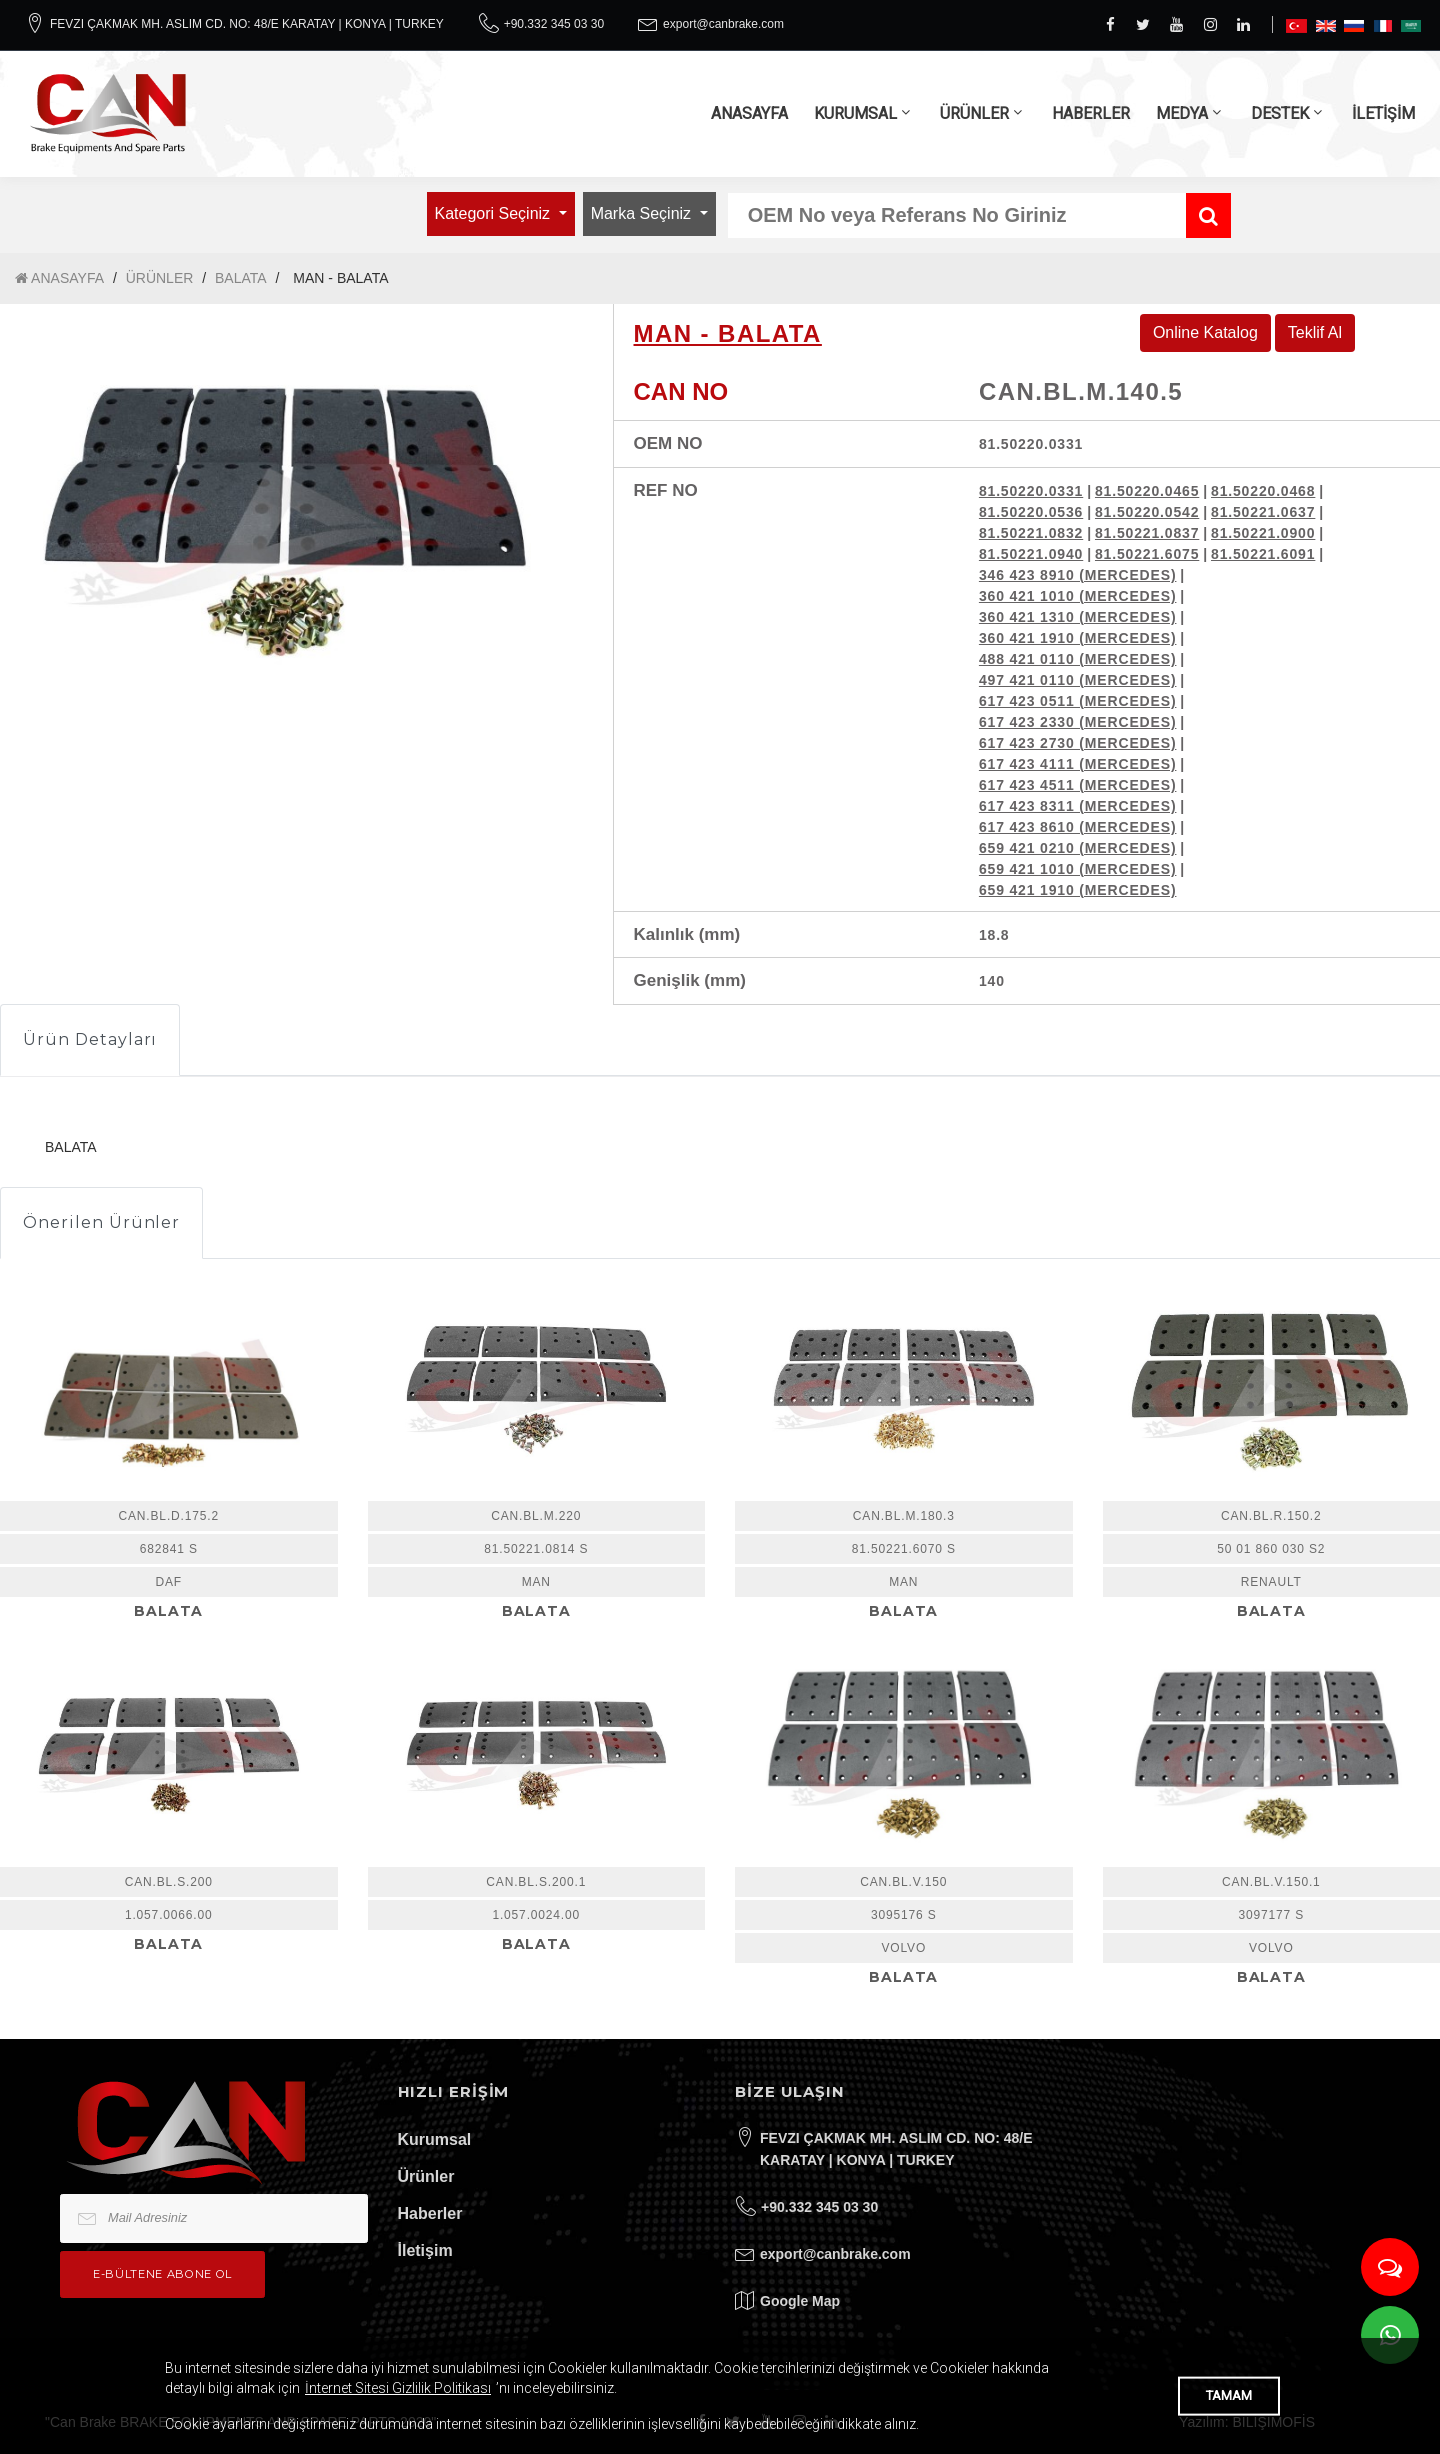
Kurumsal (435, 2139)
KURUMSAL (855, 113)
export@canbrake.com (723, 24)
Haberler (430, 2213)
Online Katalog (1205, 332)
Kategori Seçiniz (495, 213)
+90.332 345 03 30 (554, 24)
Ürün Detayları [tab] (90, 1039)
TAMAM (1229, 2395)
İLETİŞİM (1383, 113)
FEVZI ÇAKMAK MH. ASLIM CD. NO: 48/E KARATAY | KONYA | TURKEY (247, 24)
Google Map (800, 2301)
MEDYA (1182, 113)
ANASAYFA (749, 113)
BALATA (241, 278)
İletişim (425, 2250)
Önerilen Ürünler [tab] (101, 1222)
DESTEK (1280, 113)
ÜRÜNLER (974, 113)
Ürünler (426, 2176)
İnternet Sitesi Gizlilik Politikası (398, 2388)
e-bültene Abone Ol (162, 2274)
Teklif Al (1315, 332)
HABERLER (1091, 113)
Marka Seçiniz (643, 213)
